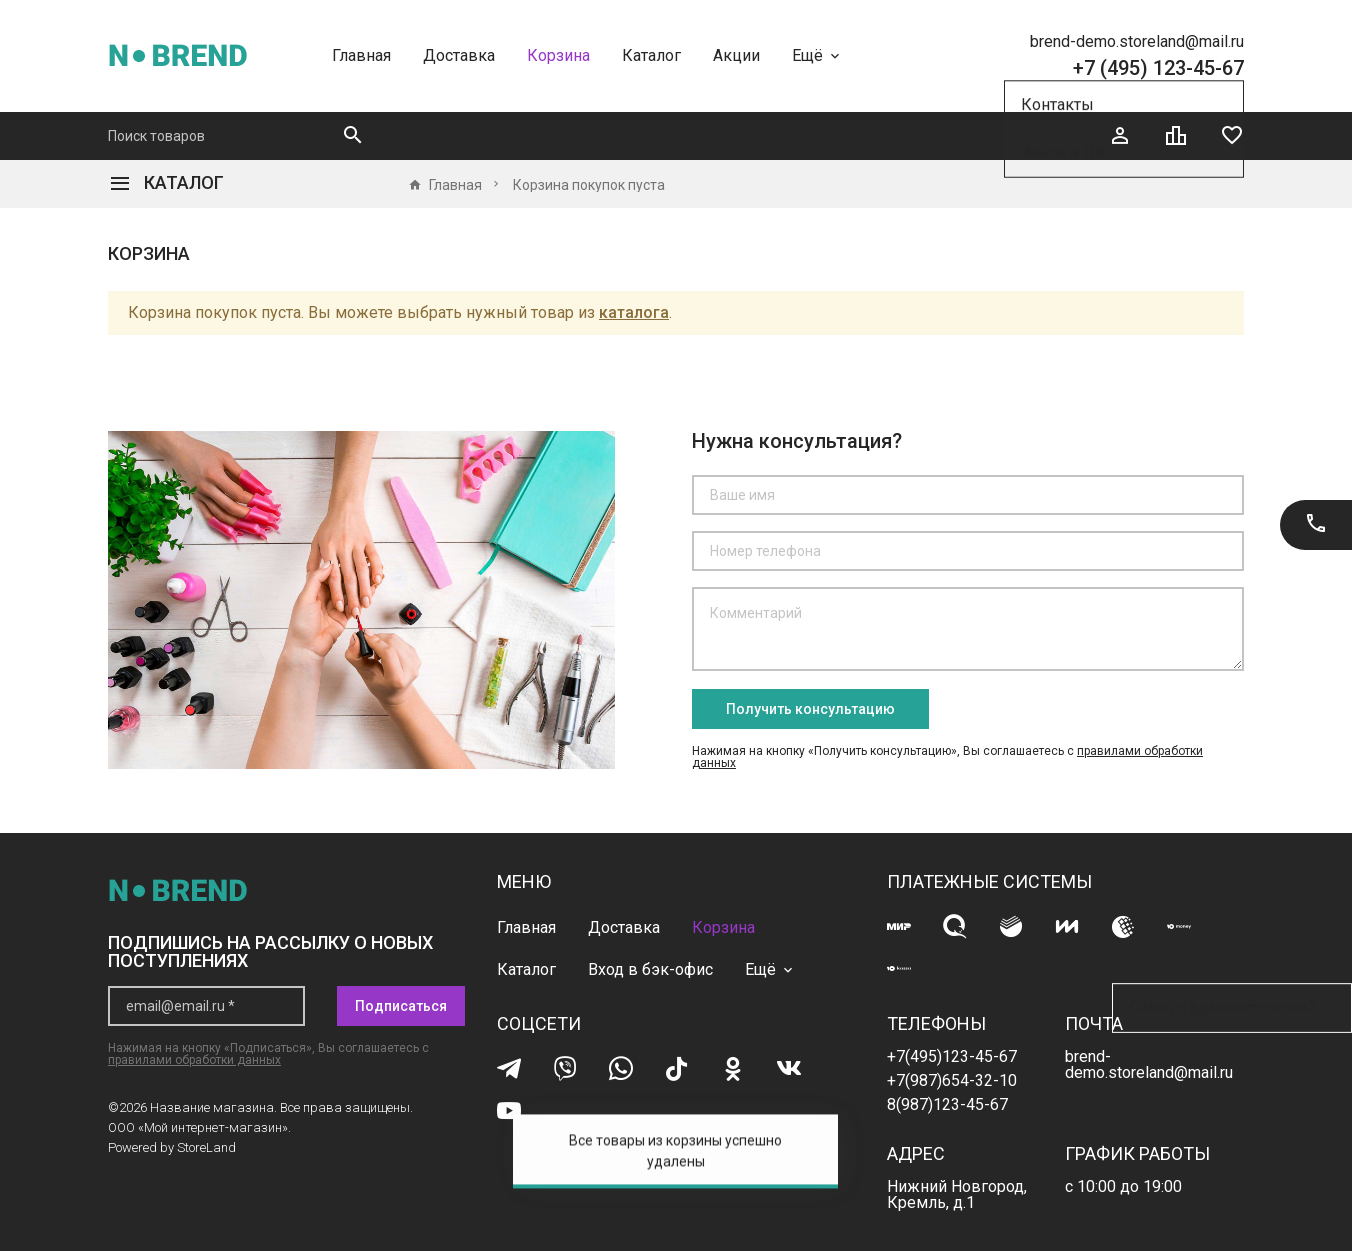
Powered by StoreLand (172, 1147)
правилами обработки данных (194, 1060)
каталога (634, 312)
